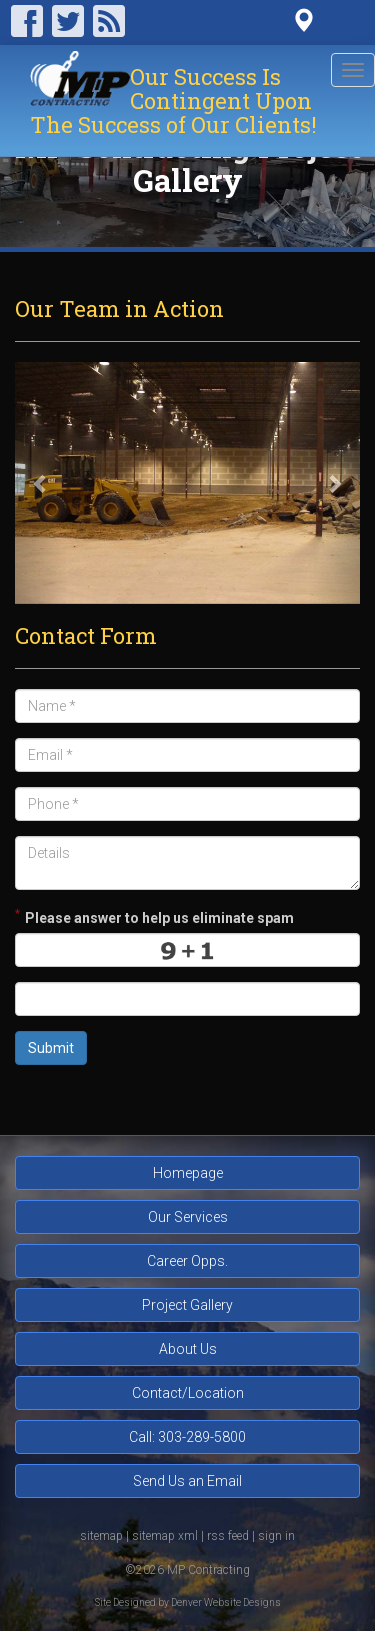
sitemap (101, 1536)
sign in (276, 1536)
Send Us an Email (187, 1481)
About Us (188, 1349)
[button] (41, 483)
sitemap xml (165, 1536)
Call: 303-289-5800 (187, 1437)
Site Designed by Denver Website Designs (188, 1602)
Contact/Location (188, 1393)
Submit (51, 1048)
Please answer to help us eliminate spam (154, 916)
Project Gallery (187, 1305)
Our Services (188, 1217)
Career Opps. (187, 1261)
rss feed (228, 1536)
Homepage (188, 1173)
